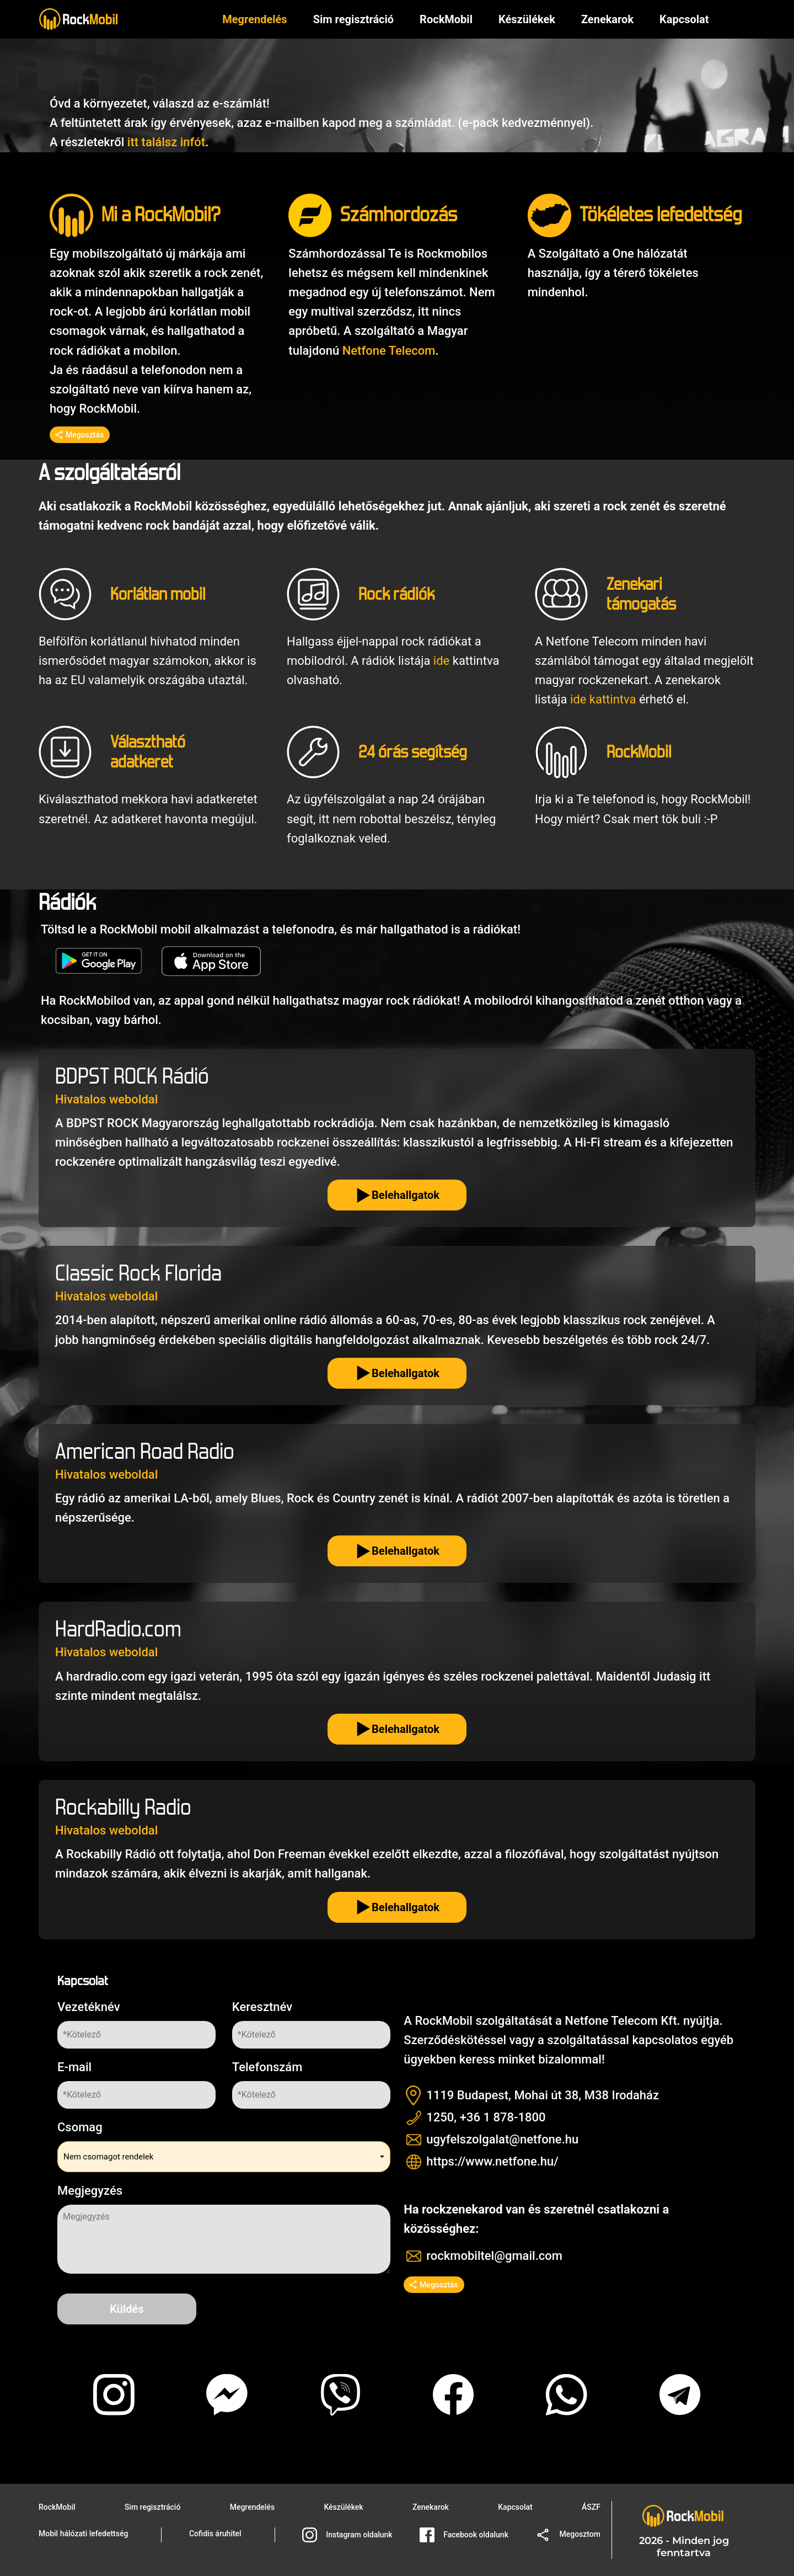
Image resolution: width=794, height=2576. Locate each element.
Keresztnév (262, 2007)
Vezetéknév (88, 2007)
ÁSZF (591, 2507)
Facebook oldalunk (464, 2534)
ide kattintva (603, 699)
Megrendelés (254, 19)
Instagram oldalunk (347, 2534)
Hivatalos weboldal (106, 1099)
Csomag (80, 2127)
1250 (440, 2117)
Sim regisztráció (353, 19)
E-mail (74, 2067)
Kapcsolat (515, 2507)
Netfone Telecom (389, 351)
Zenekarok (607, 19)
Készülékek (526, 19)
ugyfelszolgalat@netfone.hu (502, 2139)
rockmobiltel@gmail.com (494, 2256)
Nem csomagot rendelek (108, 2157)
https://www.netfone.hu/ (492, 2161)
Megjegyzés (89, 2191)
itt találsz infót (166, 142)
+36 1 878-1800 (503, 2117)
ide (441, 661)
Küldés (126, 2309)
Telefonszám (267, 2067)
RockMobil (57, 2507)
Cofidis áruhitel (215, 2533)
